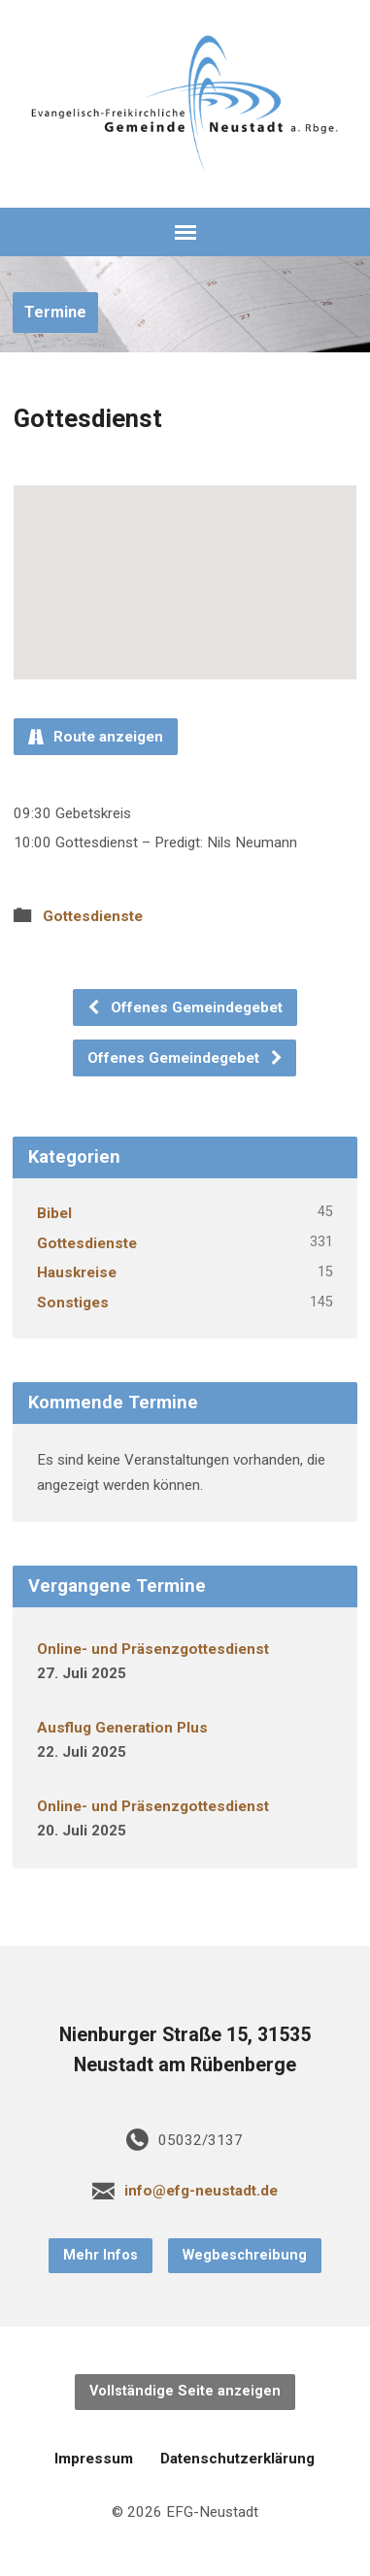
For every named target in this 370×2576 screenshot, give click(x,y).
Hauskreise (77, 1272)
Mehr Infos (100, 2255)
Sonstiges (73, 1302)
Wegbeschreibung (245, 2255)
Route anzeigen (95, 736)
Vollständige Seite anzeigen (185, 2391)
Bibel (54, 1213)
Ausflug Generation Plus (122, 1727)
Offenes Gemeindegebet (184, 1007)
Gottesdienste (93, 916)
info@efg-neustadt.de (201, 2190)
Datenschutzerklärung (237, 2458)
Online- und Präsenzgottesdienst (153, 1649)
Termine (55, 312)
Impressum (93, 2458)
